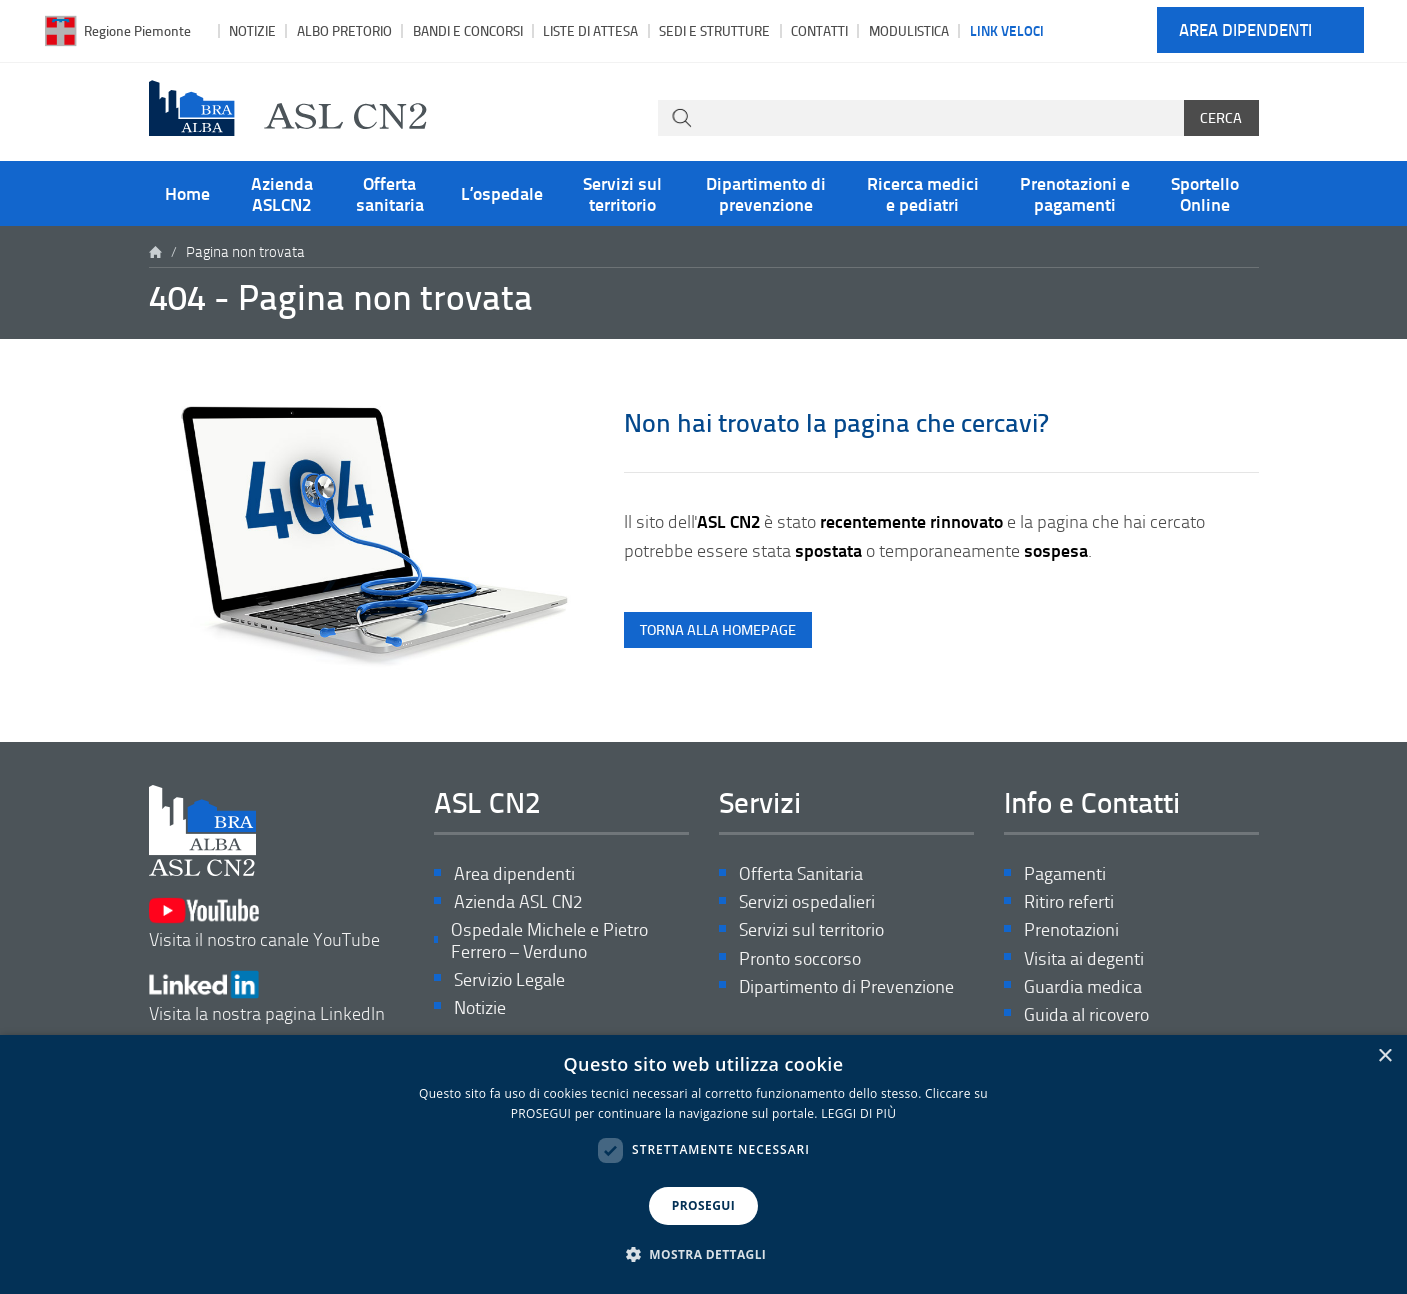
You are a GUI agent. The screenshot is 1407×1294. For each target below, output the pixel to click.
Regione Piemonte (137, 30)
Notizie (252, 30)
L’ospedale (502, 193)
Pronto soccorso (800, 958)
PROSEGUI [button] (703, 1205)
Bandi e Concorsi (468, 30)
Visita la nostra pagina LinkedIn (267, 997)
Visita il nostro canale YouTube (264, 923)
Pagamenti (1065, 873)
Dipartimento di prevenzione (766, 193)
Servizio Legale (509, 979)
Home (187, 193)
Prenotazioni (1071, 929)
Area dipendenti (1245, 30)
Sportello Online (1205, 193)
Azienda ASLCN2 (282, 193)
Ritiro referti (1069, 901)
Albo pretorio (344, 30)
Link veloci (1007, 30)
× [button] (1384, 1056)
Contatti (819, 30)
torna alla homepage (718, 629)
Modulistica (909, 30)
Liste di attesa (590, 30)
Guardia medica (1083, 986)
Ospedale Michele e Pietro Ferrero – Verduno (549, 940)
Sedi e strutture (714, 30)
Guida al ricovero (1086, 1014)
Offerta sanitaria (390, 193)
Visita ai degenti (1084, 958)
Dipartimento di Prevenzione (846, 986)
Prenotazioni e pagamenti (1075, 193)
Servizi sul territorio (622, 193)
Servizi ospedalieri (807, 901)
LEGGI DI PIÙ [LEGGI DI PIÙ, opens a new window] (858, 1113)
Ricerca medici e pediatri (923, 193)
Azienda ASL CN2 (518, 901)
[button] (704, 1255)
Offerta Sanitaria (801, 873)
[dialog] (703, 1164)
